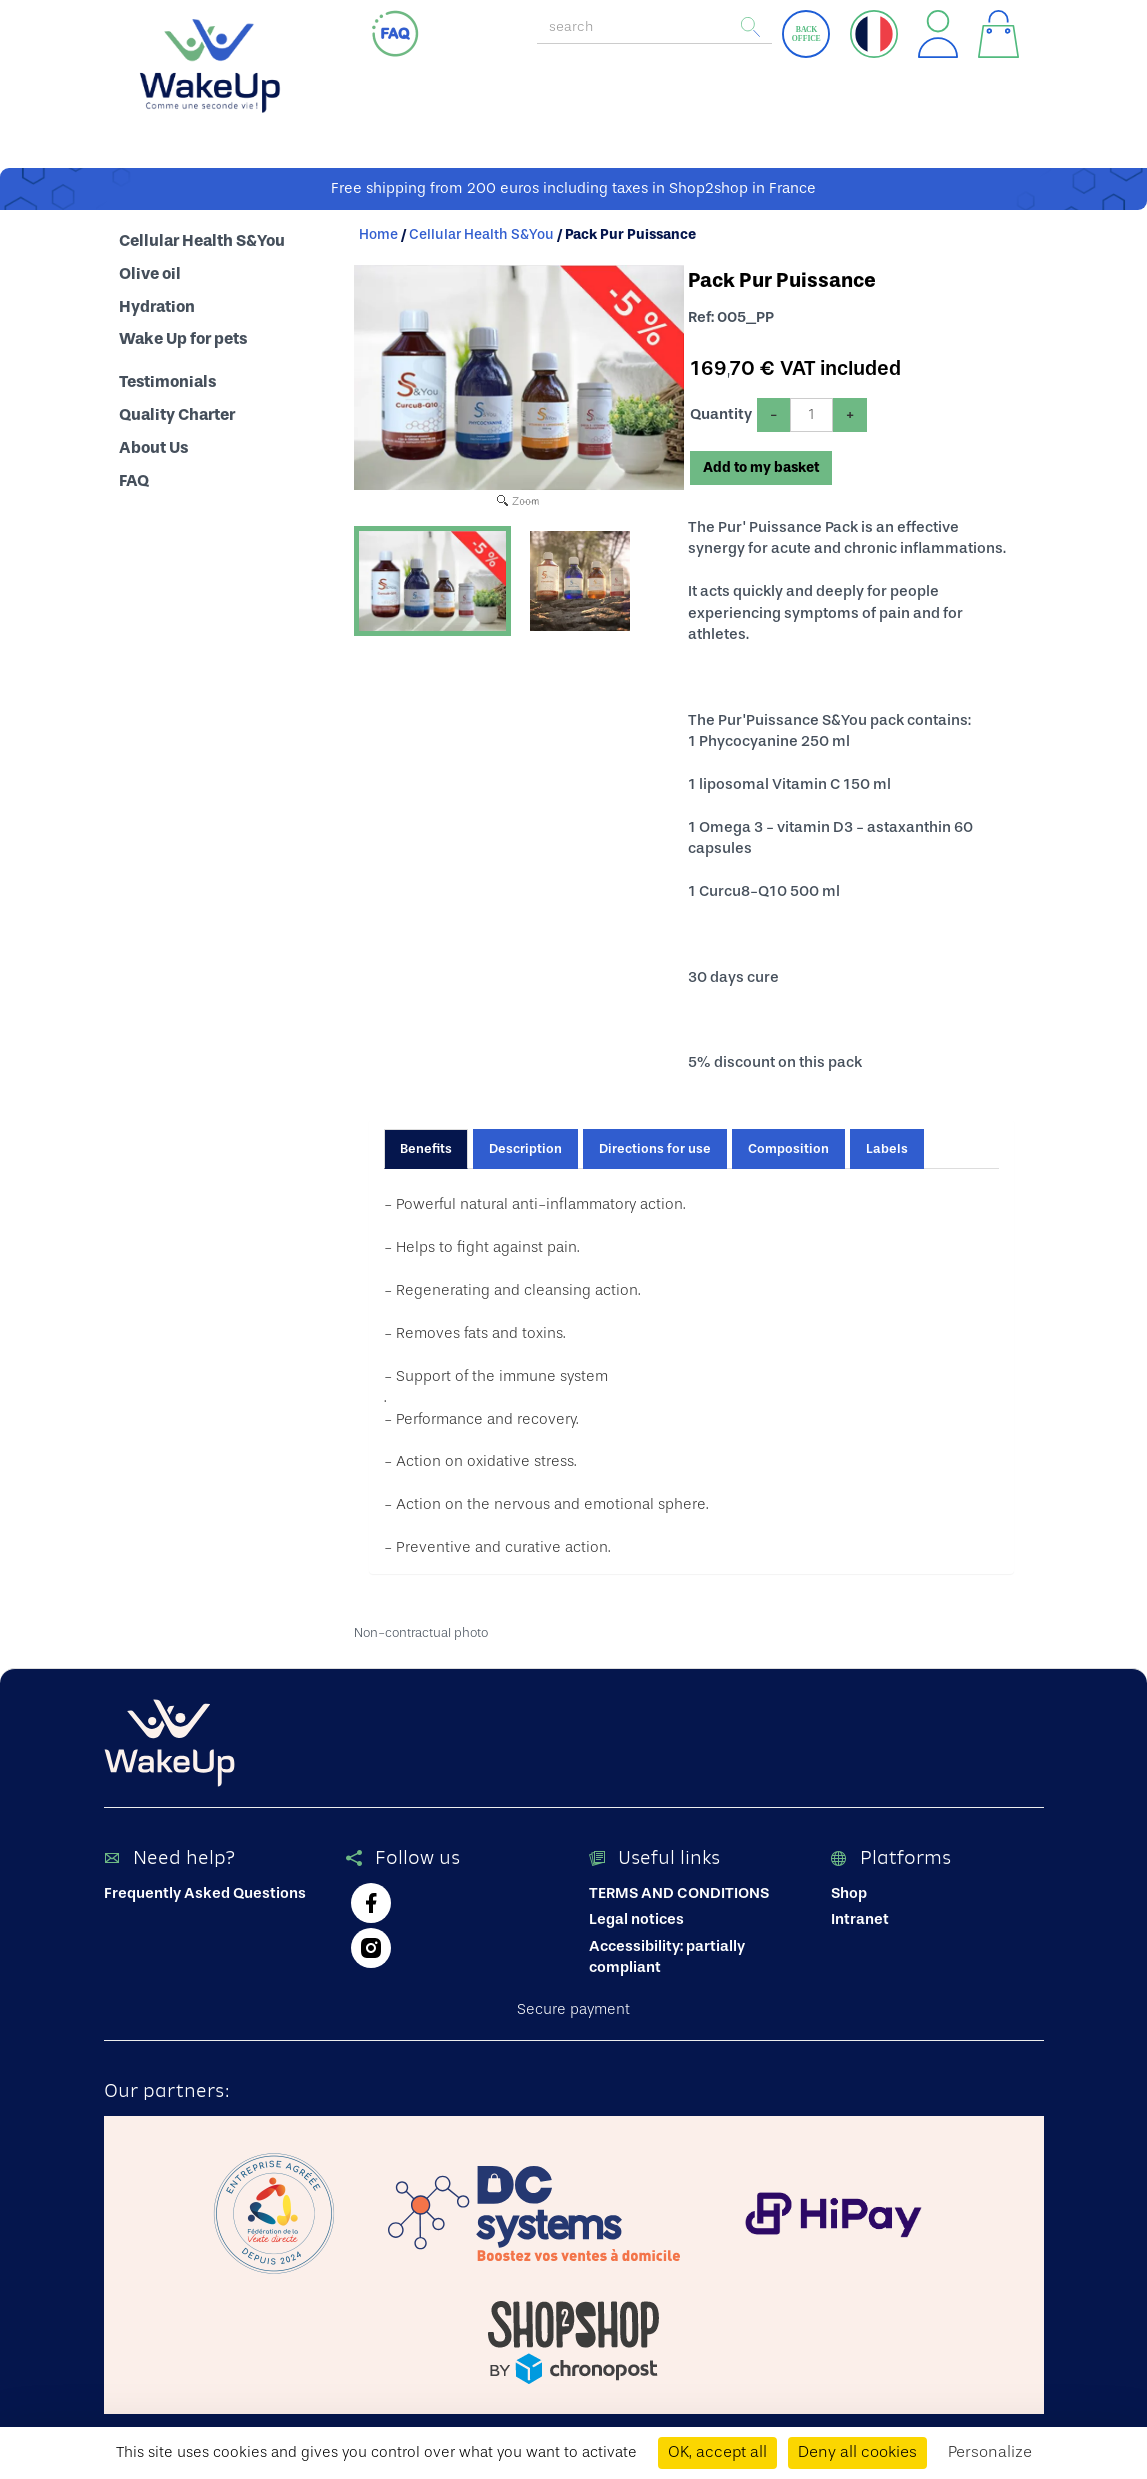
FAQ (134, 476)
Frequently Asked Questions (205, 1888)
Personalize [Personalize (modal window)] (990, 2452)
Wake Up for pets (183, 335)
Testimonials (167, 377)
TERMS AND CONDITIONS (679, 1888)
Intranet (860, 1914)
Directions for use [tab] (655, 1144)
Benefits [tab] (426, 1144)
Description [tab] (525, 1144)
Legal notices (636, 1914)
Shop (849, 1888)
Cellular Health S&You (202, 236)
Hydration (157, 302)
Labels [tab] (887, 1144)
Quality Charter (177, 410)
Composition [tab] (788, 1144)
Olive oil (150, 269)
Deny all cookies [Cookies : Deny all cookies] (857, 2452)
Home (378, 230)
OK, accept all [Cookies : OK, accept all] (717, 2452)
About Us (153, 443)
